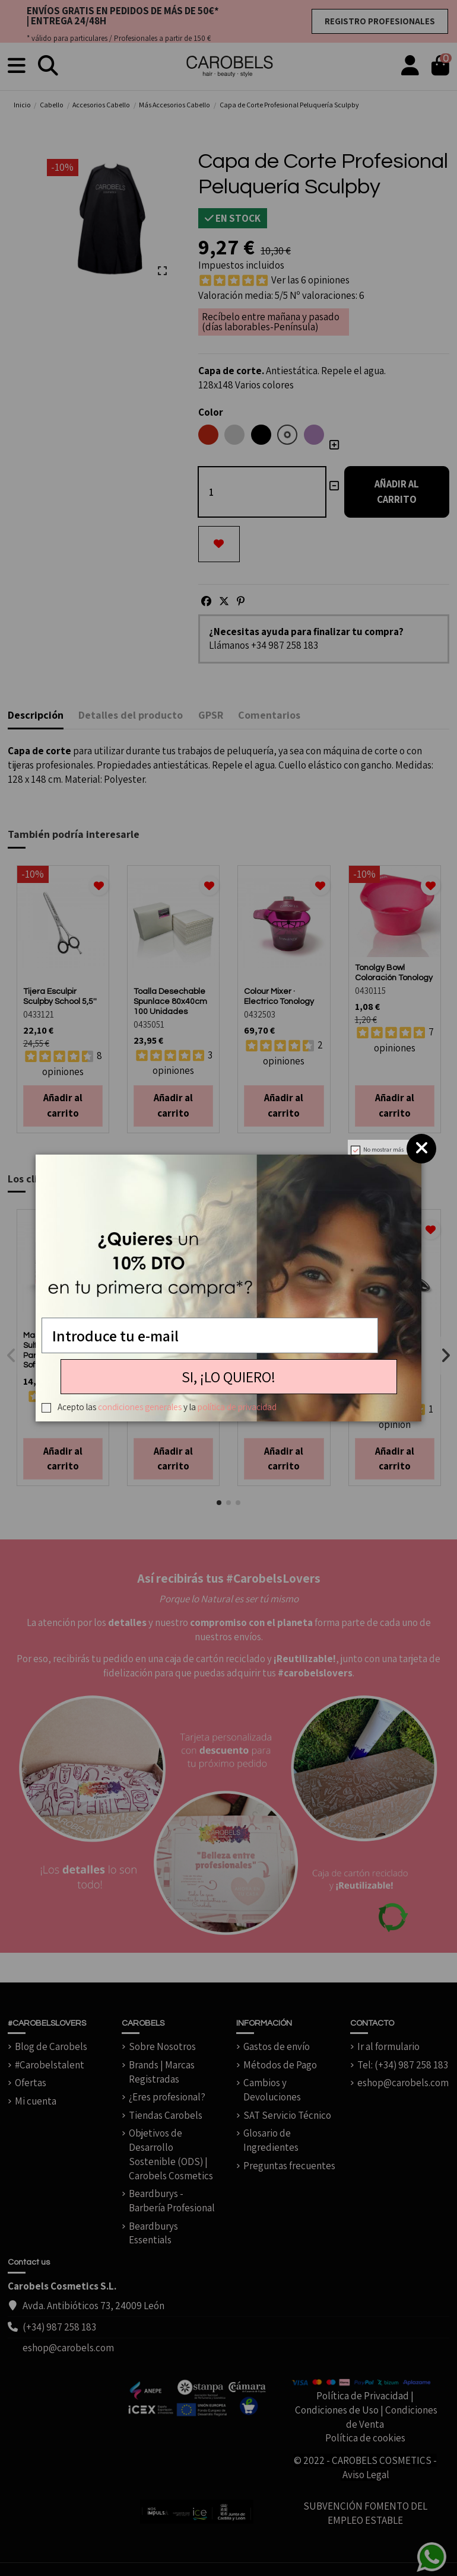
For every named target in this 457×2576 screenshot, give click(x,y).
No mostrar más (383, 1149)
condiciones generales (140, 1407)
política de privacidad (237, 1407)
